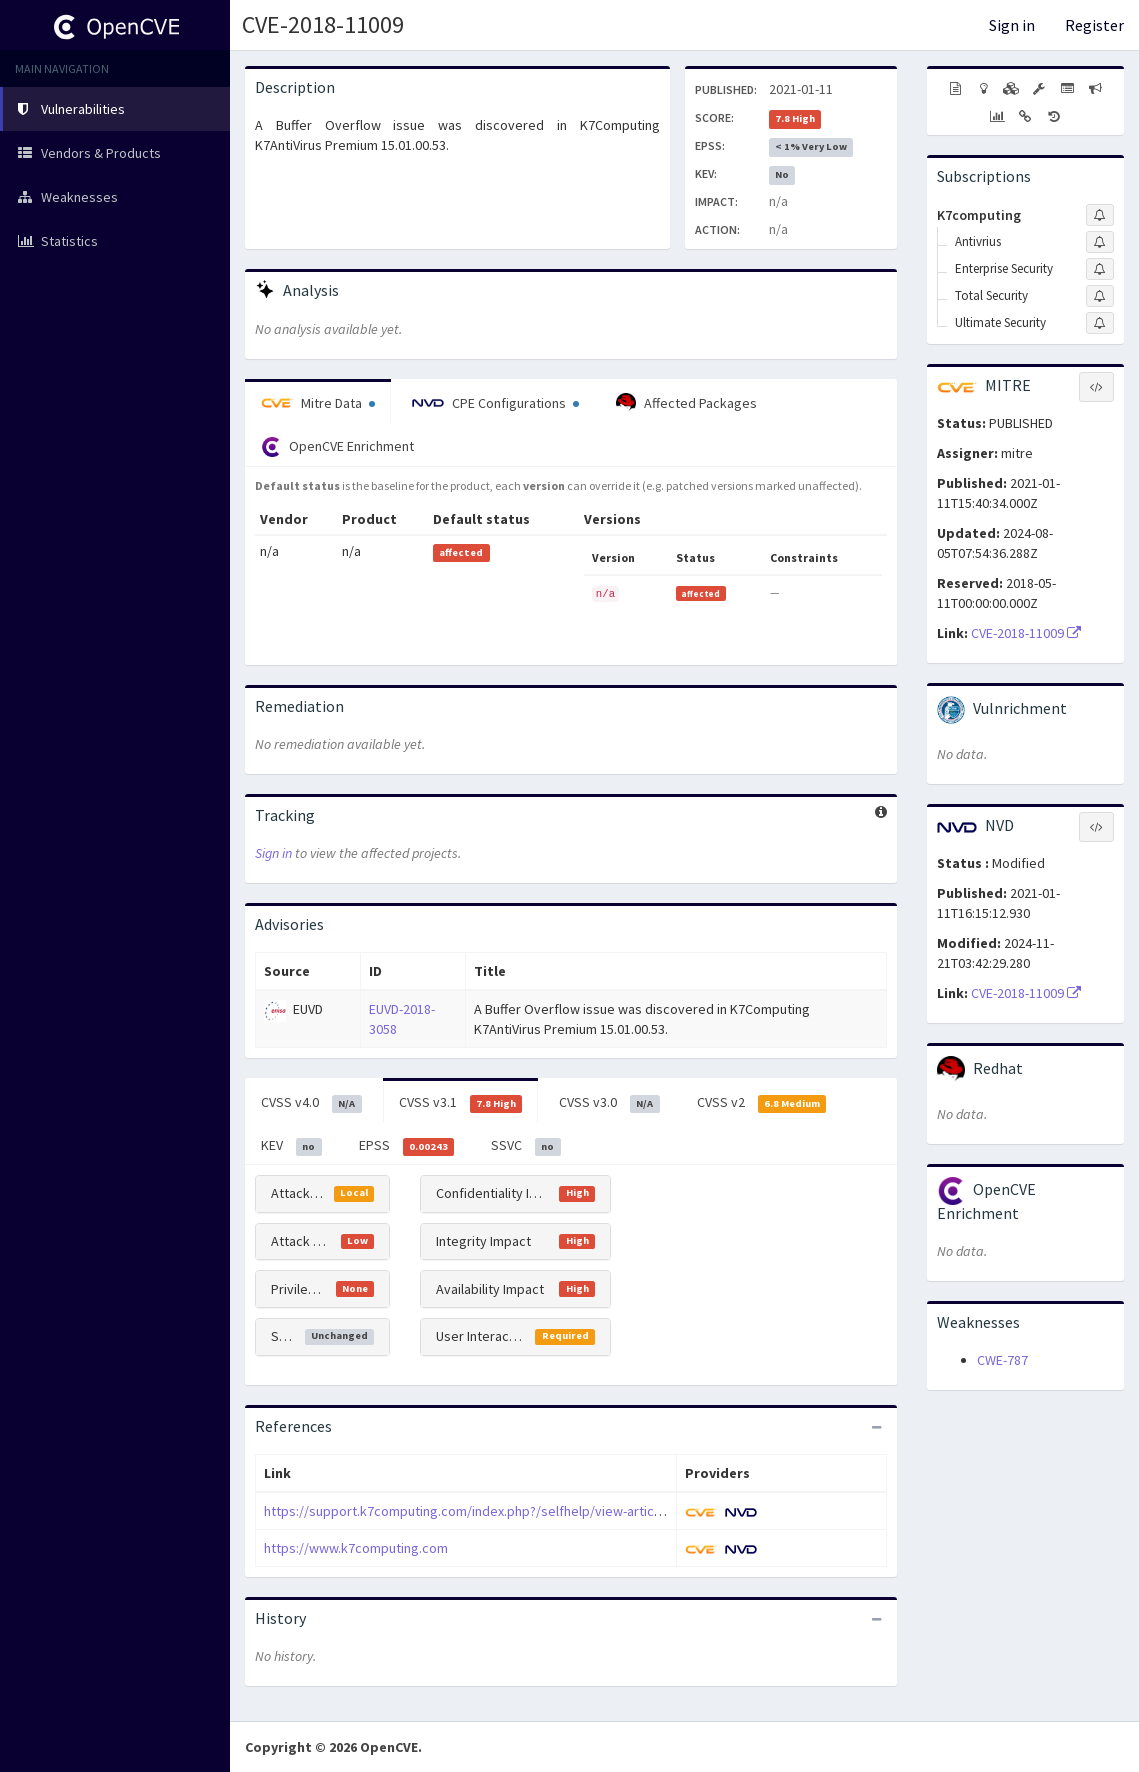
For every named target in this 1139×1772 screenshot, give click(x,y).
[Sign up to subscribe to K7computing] (1100, 215)
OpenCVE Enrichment (337, 447)
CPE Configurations (495, 403)
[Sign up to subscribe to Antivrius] (1100, 242)
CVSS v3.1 (461, 1103)
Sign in (1012, 25)
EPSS (407, 1146)
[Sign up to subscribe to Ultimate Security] (1100, 323)
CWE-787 (1002, 1360)
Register (1094, 25)
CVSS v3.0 (609, 1103)
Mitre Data (318, 403)
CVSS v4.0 (311, 1103)
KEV (291, 1146)
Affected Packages (686, 403)
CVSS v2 (762, 1103)
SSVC (526, 1146)
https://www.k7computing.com (356, 1548)
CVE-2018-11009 (323, 24)
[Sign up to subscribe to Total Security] (1100, 296)
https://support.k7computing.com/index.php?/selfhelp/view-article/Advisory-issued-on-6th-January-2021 (577, 1511)
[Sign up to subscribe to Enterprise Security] (1100, 269)
